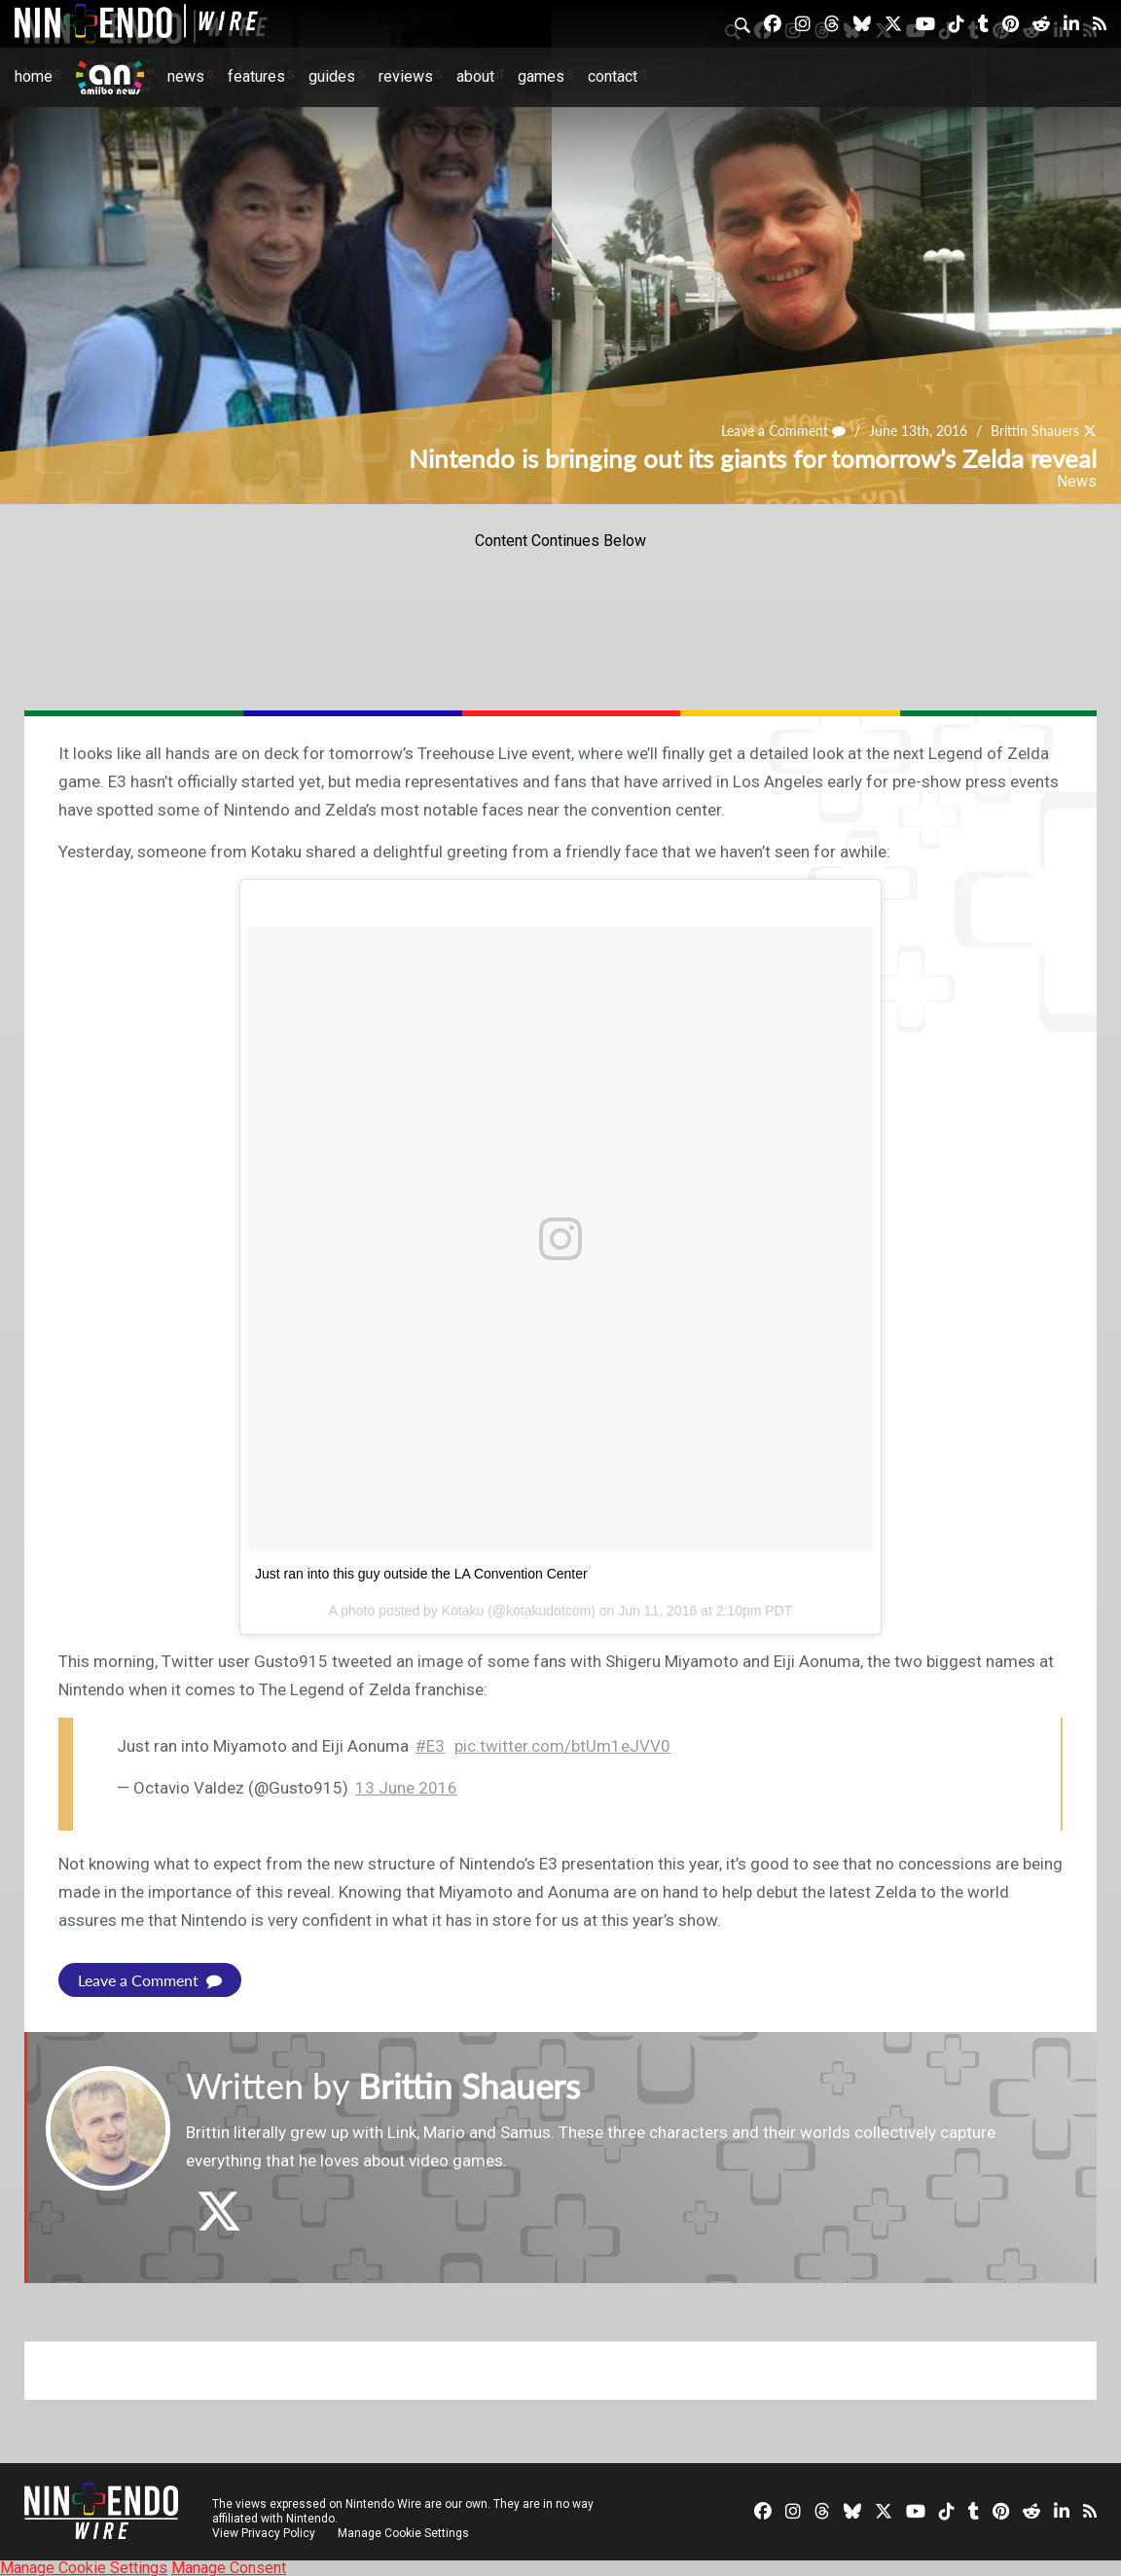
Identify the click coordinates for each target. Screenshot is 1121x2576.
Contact (612, 76)
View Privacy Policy (263, 2532)
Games (541, 76)
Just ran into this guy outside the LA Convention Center (421, 1573)
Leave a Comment (783, 430)
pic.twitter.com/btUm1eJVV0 (562, 1746)
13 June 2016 (406, 1787)
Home (34, 76)
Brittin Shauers (1035, 430)
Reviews (406, 76)
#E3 (430, 1746)
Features (256, 76)
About (475, 76)
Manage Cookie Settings (403, 2532)
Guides (331, 76)
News (185, 76)
